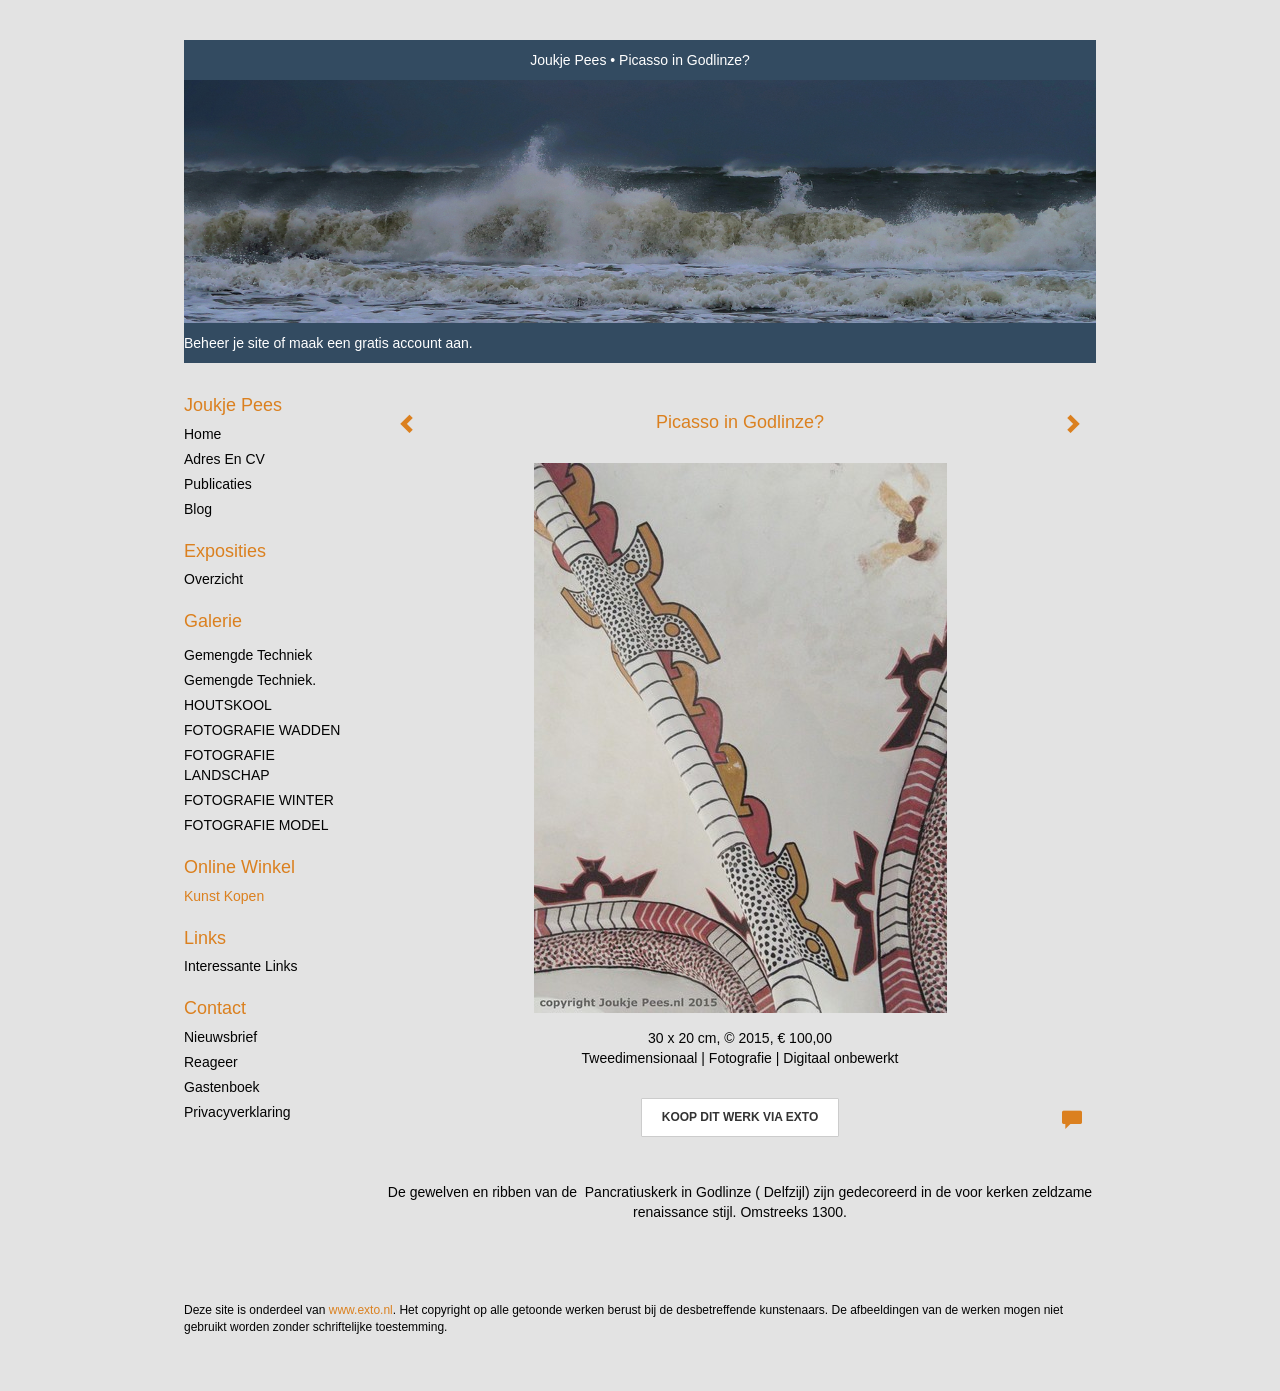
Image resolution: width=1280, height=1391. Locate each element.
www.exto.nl (361, 1310)
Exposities (225, 551)
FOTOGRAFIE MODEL (256, 825)
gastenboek (222, 1087)
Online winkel (239, 867)
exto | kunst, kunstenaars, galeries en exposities (240, 60)
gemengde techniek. (250, 680)
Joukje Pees (568, 60)
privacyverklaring (237, 1112)
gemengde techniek (248, 655)
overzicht (213, 579)
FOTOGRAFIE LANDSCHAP (229, 765)
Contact (215, 1008)
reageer (211, 1062)
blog (198, 509)
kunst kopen (224, 896)
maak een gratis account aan (379, 343)
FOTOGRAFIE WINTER (259, 800)
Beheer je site (227, 343)
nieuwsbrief (220, 1037)
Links (205, 938)
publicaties (218, 484)
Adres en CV (224, 459)
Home (202, 434)
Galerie (213, 621)
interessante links (241, 966)
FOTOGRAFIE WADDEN (262, 730)
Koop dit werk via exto (740, 1117)
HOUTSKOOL (228, 705)
